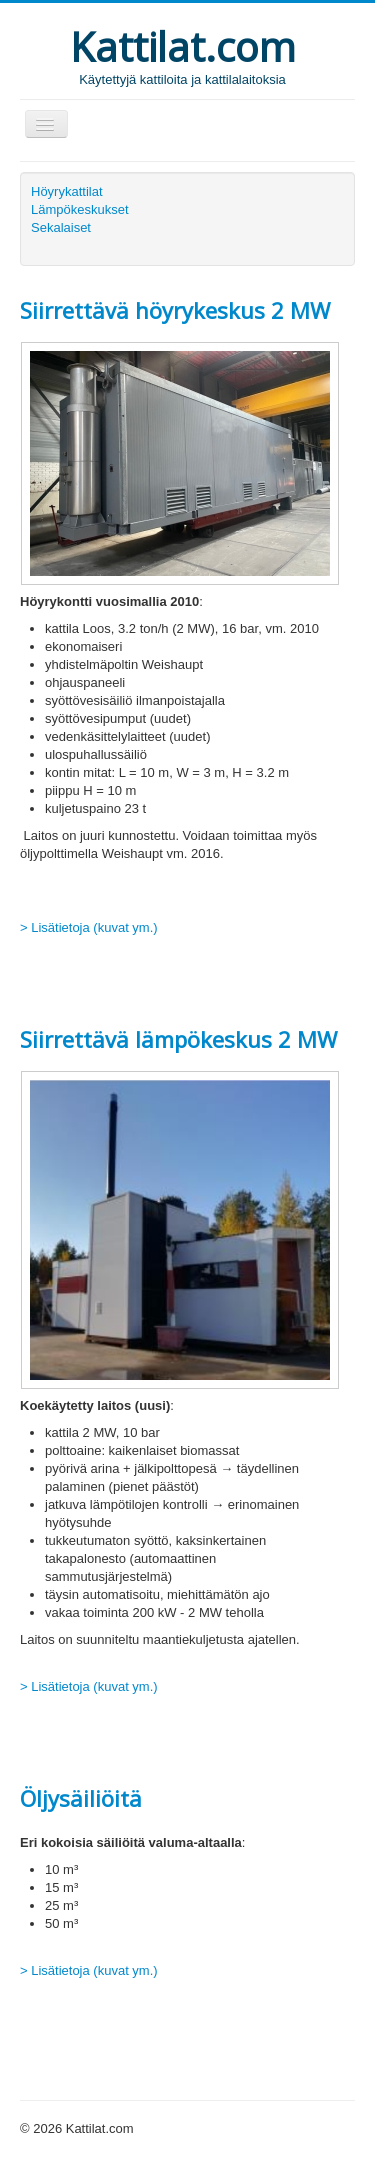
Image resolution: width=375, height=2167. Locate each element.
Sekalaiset (61, 227)
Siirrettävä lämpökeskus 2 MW (178, 1039)
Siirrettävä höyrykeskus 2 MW (175, 310)
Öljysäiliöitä (81, 1798)
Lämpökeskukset (80, 209)
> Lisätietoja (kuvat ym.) (89, 927)
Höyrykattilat (67, 191)
